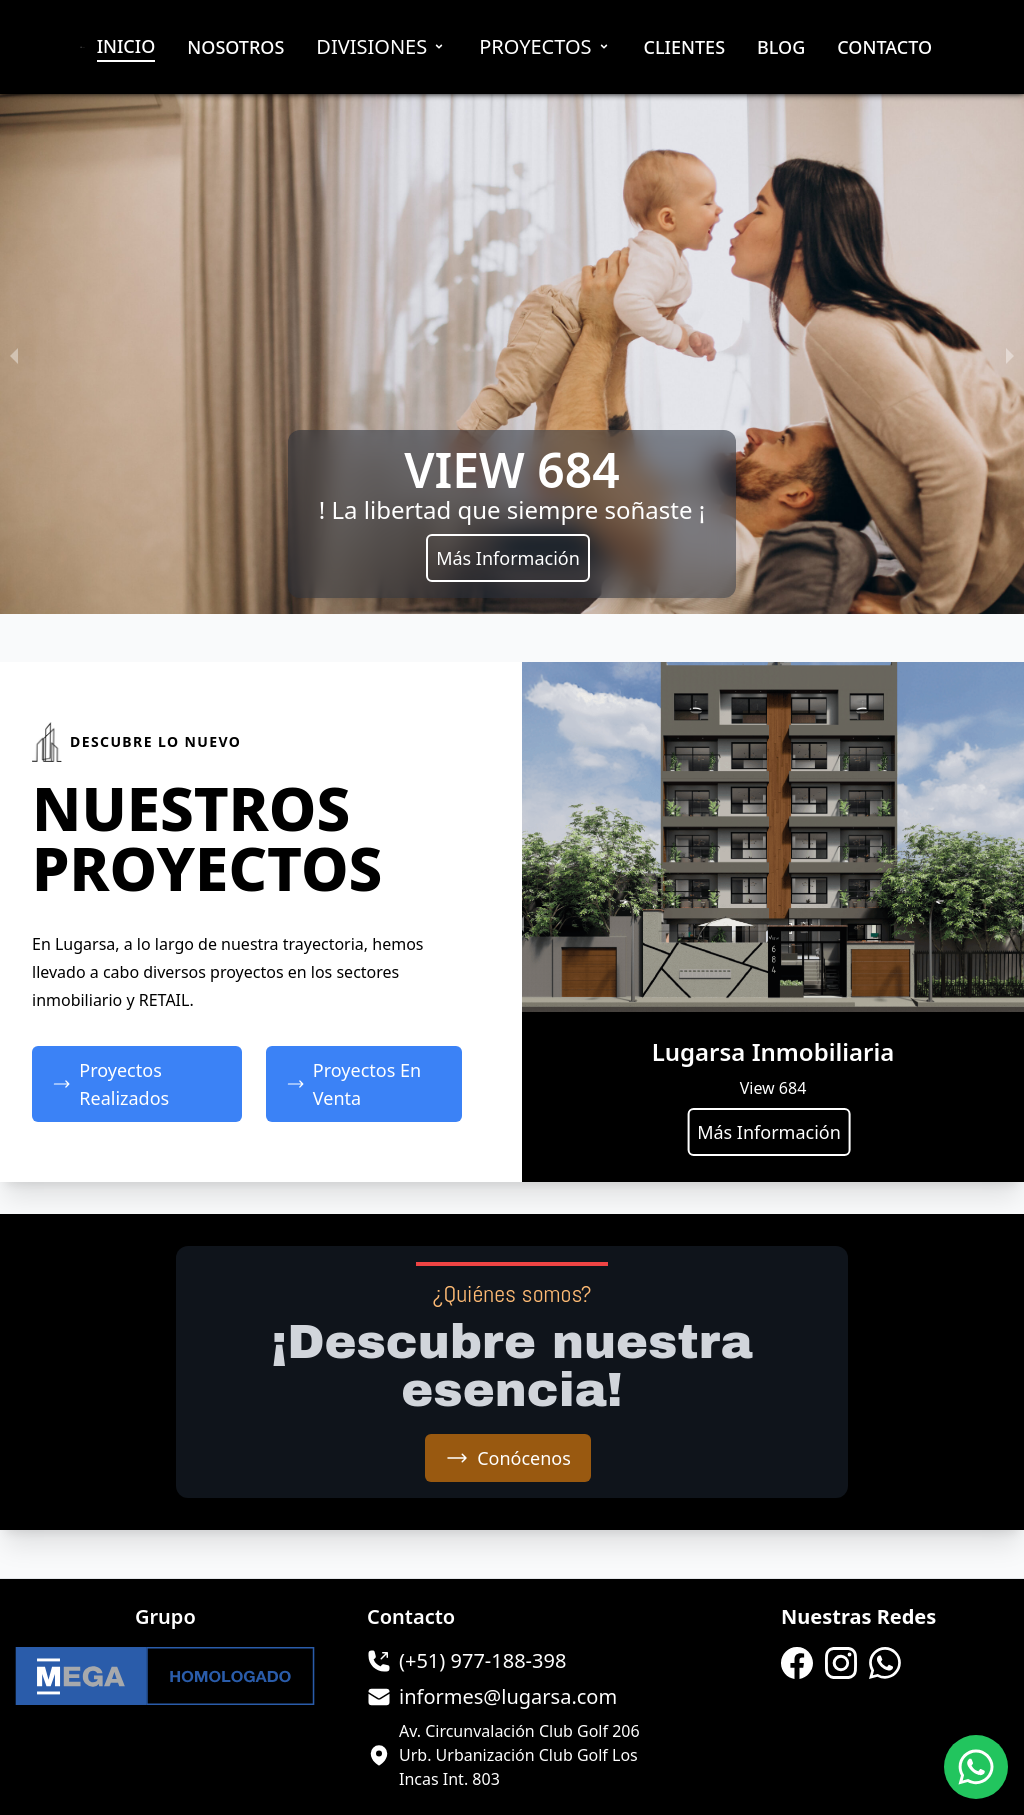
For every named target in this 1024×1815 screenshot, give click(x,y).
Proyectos (545, 46)
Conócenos (508, 1458)
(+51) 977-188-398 (482, 1660)
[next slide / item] (1010, 354)
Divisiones (381, 46)
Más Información (508, 558)
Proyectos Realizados (110, 1084)
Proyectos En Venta (354, 1084)
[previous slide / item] (14, 354)
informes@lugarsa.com (508, 1696)
